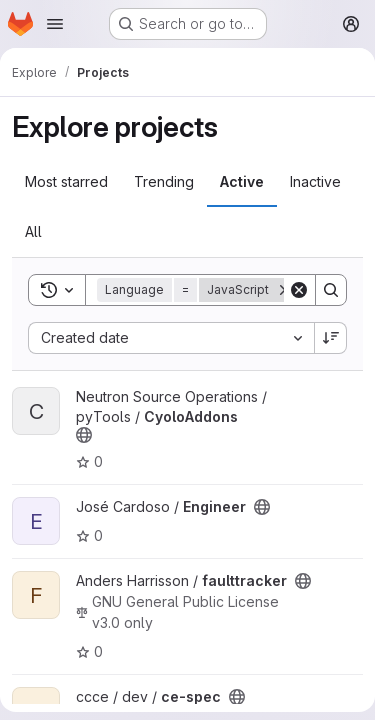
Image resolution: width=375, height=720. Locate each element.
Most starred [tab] (66, 181)
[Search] (331, 290)
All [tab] (33, 231)
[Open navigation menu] (55, 24)
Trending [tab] (164, 181)
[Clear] (299, 290)
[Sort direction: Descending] (331, 338)
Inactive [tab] (315, 181)
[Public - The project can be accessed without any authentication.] (84, 435)
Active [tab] (242, 181)
